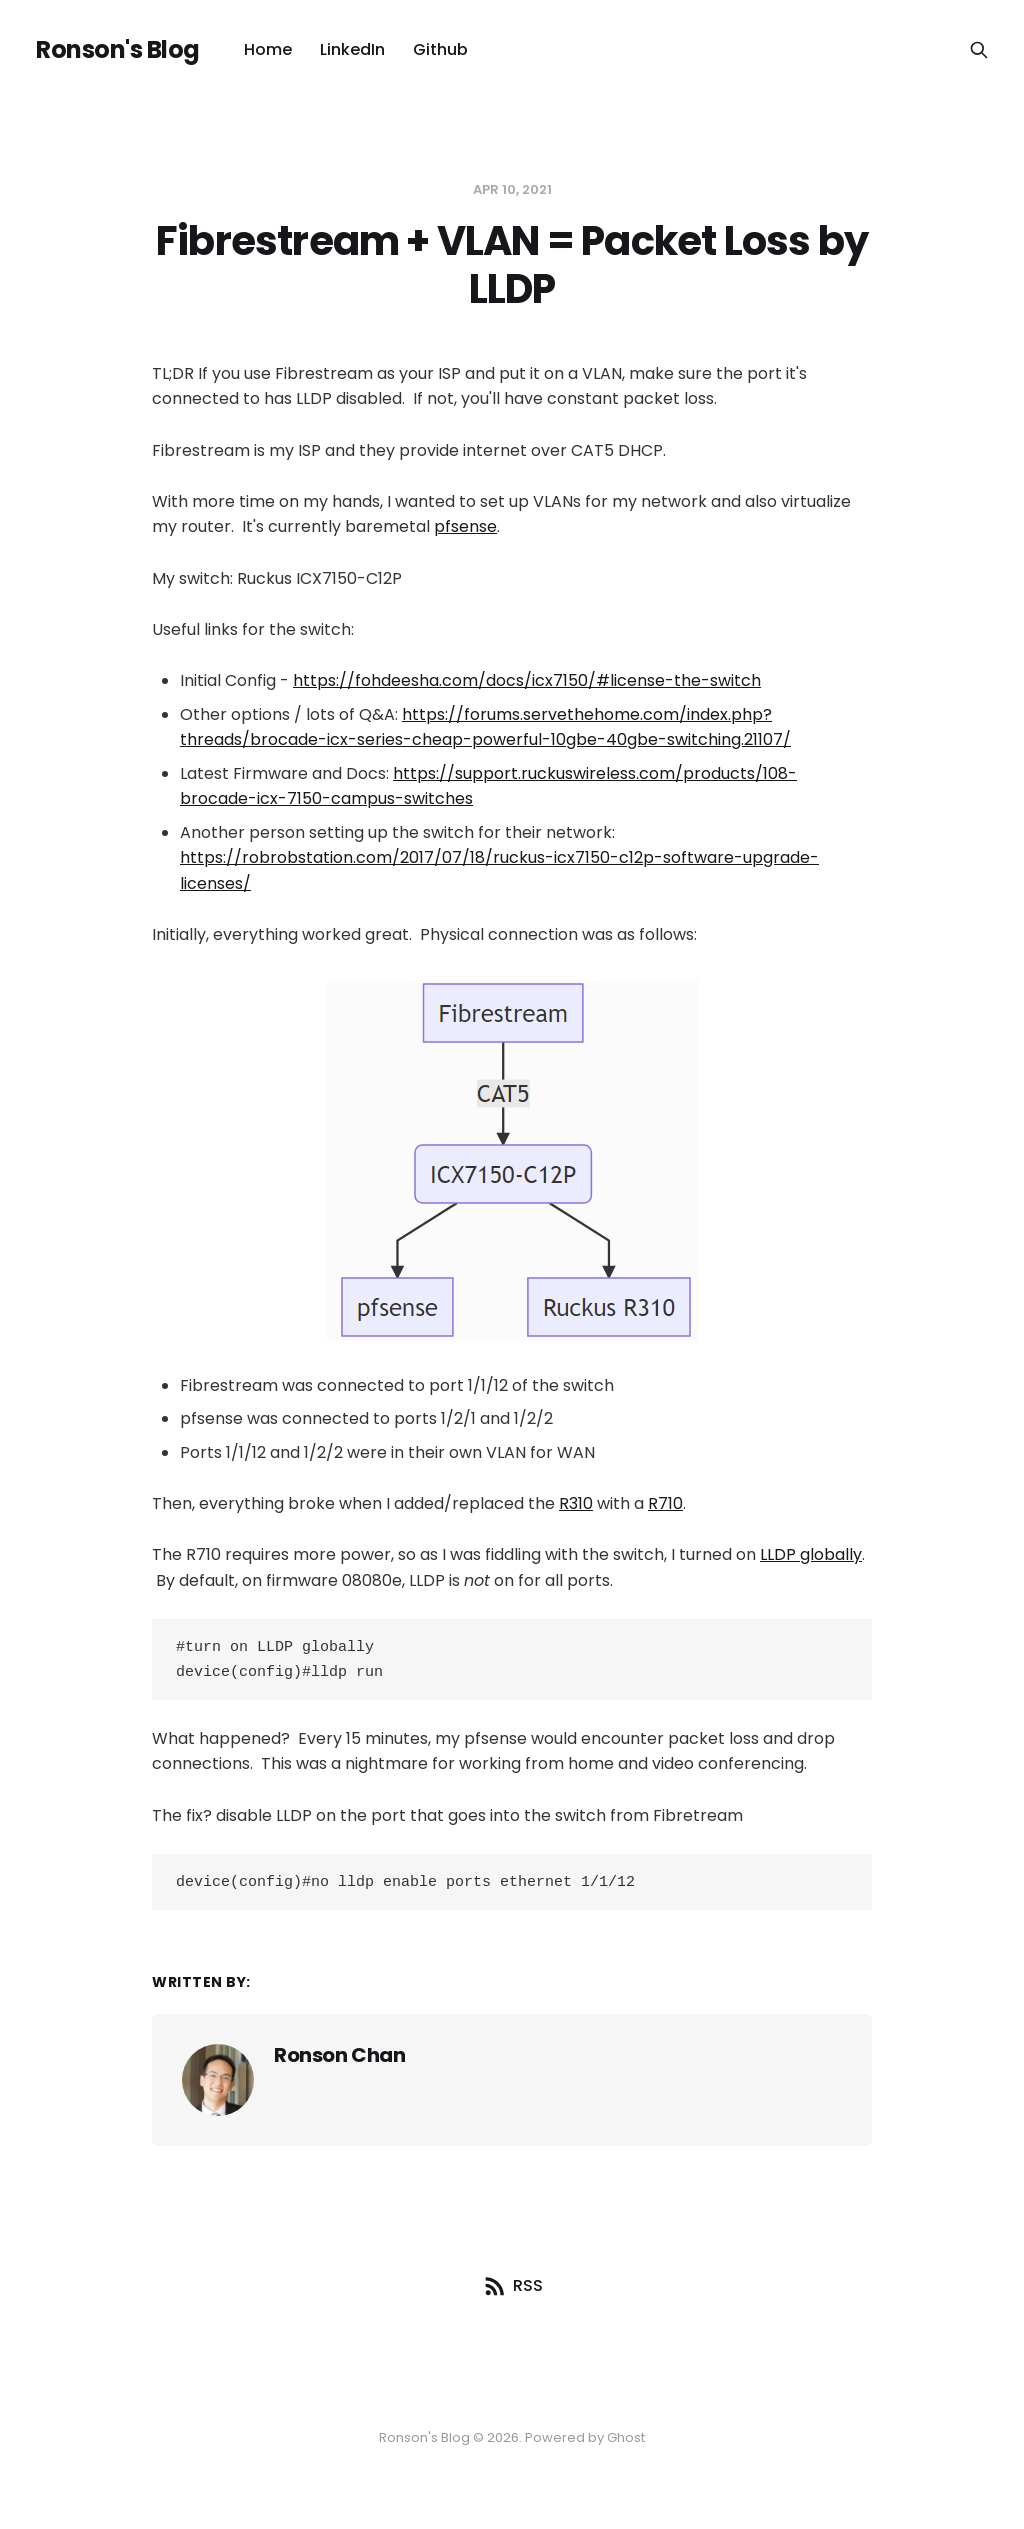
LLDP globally (811, 1554)
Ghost (626, 2437)
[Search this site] (979, 50)
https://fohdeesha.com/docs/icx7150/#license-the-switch (527, 680)
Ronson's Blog (118, 50)
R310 (576, 1503)
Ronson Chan (340, 2061)
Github (440, 49)
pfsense (465, 526)
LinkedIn (352, 49)
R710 (665, 1503)
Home (268, 49)
